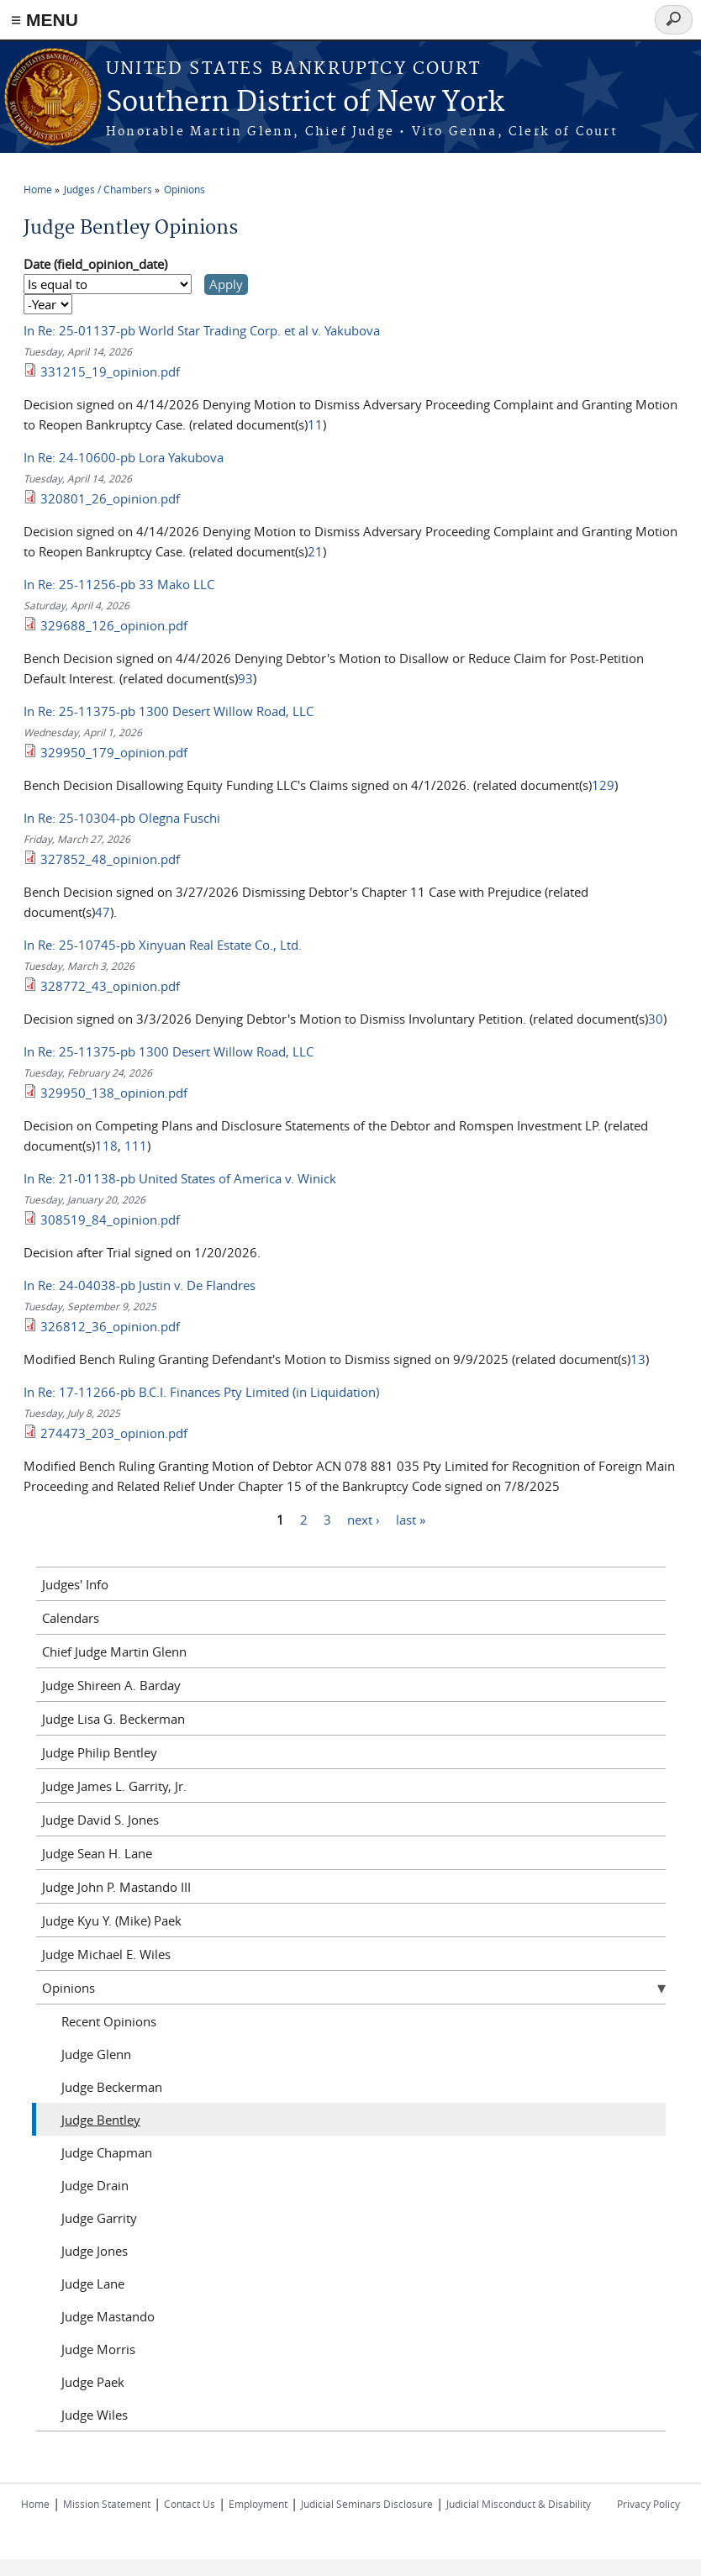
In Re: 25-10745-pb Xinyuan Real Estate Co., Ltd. (163, 944)
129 (603, 785)
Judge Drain (95, 2185)
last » (410, 1518)
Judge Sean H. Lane (97, 1853)
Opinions (184, 189)
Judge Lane (92, 2283)
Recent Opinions (108, 2021)
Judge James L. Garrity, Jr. (114, 1786)
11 (315, 424)
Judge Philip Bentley (99, 1752)
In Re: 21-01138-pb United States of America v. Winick (180, 1178)
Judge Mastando (108, 2316)
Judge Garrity (99, 2218)
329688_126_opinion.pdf (113, 625)
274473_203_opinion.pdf (113, 1433)
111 (135, 1145)
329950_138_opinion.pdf (113, 1092)
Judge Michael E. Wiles (106, 1954)
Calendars (70, 1617)
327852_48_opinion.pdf (110, 859)
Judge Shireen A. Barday (111, 1685)
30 (655, 1018)
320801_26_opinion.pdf (110, 498)
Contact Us (189, 2503)
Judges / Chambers (108, 189)
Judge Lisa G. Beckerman (113, 1718)
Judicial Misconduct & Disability (518, 2503)
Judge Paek (92, 2381)
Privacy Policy (648, 2503)
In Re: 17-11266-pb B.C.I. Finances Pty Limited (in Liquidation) (201, 1391)
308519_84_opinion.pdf (110, 1219)
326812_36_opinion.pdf (110, 1326)
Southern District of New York (305, 103)
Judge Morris (98, 2349)
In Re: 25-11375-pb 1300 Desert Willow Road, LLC (169, 711)
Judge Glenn (96, 2054)
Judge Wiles (94, 2414)
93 (245, 678)
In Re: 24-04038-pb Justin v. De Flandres (140, 1285)
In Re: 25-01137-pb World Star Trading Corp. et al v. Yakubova (202, 330)
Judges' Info (75, 1584)
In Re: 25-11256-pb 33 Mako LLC (119, 584)
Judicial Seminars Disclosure (367, 2503)
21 (315, 551)
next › (363, 1518)
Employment (258, 2503)
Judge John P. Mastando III (116, 1886)
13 (638, 1359)
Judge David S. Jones (100, 1819)
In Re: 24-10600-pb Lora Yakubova (124, 457)
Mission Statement (106, 2503)
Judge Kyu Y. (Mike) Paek (112, 1920)
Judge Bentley (100, 2119)
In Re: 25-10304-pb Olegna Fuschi (122, 817)
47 (102, 911)
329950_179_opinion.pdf (113, 752)
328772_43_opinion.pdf (110, 985)
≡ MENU (44, 19)
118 (106, 1145)
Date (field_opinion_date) (95, 263)
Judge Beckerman (111, 2086)
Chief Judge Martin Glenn (114, 1651)
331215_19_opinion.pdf (110, 371)
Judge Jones (94, 2250)
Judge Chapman (106, 2152)
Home (38, 189)
